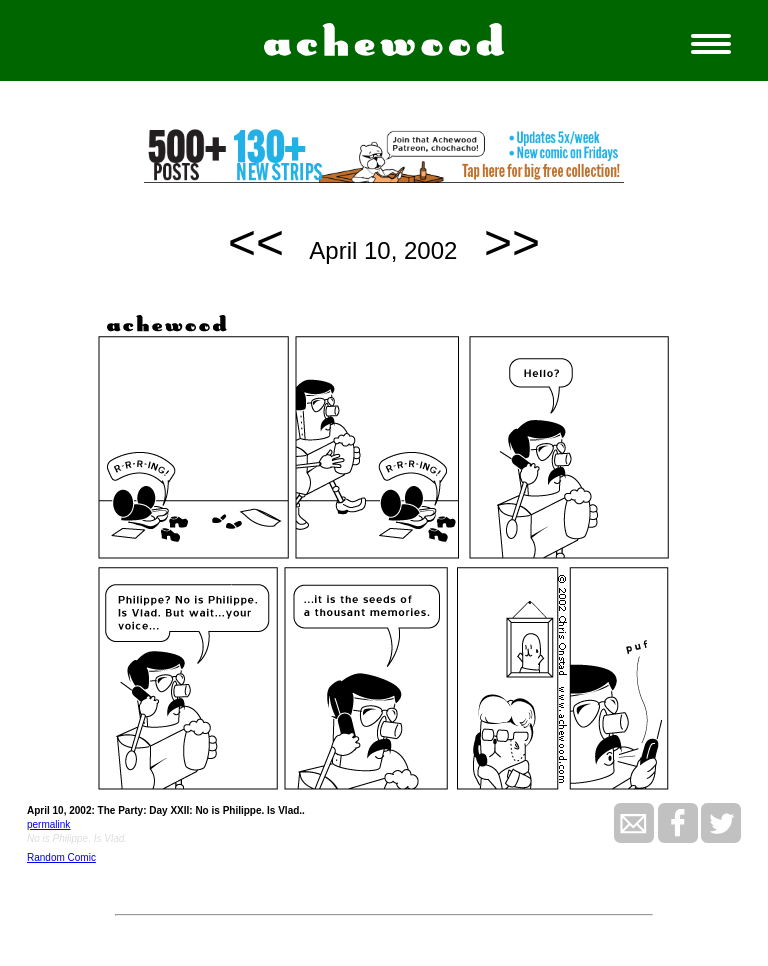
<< (256, 242)
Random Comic (61, 857)
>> (512, 242)
